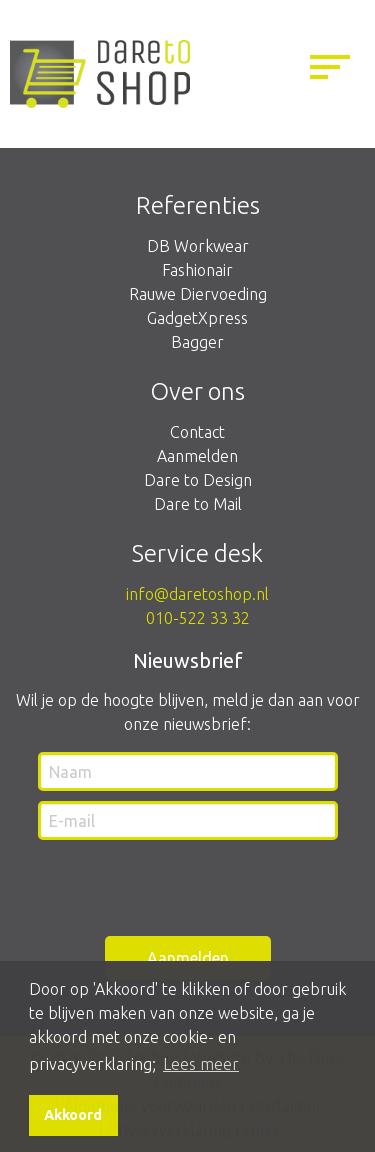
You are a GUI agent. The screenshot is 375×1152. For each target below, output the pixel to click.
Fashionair (197, 270)
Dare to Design (198, 480)
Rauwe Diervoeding (198, 294)
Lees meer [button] (201, 1064)
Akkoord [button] (73, 1115)
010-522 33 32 (198, 618)
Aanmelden (197, 456)
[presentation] (162, 889)
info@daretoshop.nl (197, 594)
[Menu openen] (330, 70)
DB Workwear (198, 246)
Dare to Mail (198, 504)
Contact (197, 432)
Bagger (197, 342)
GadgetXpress (197, 318)
